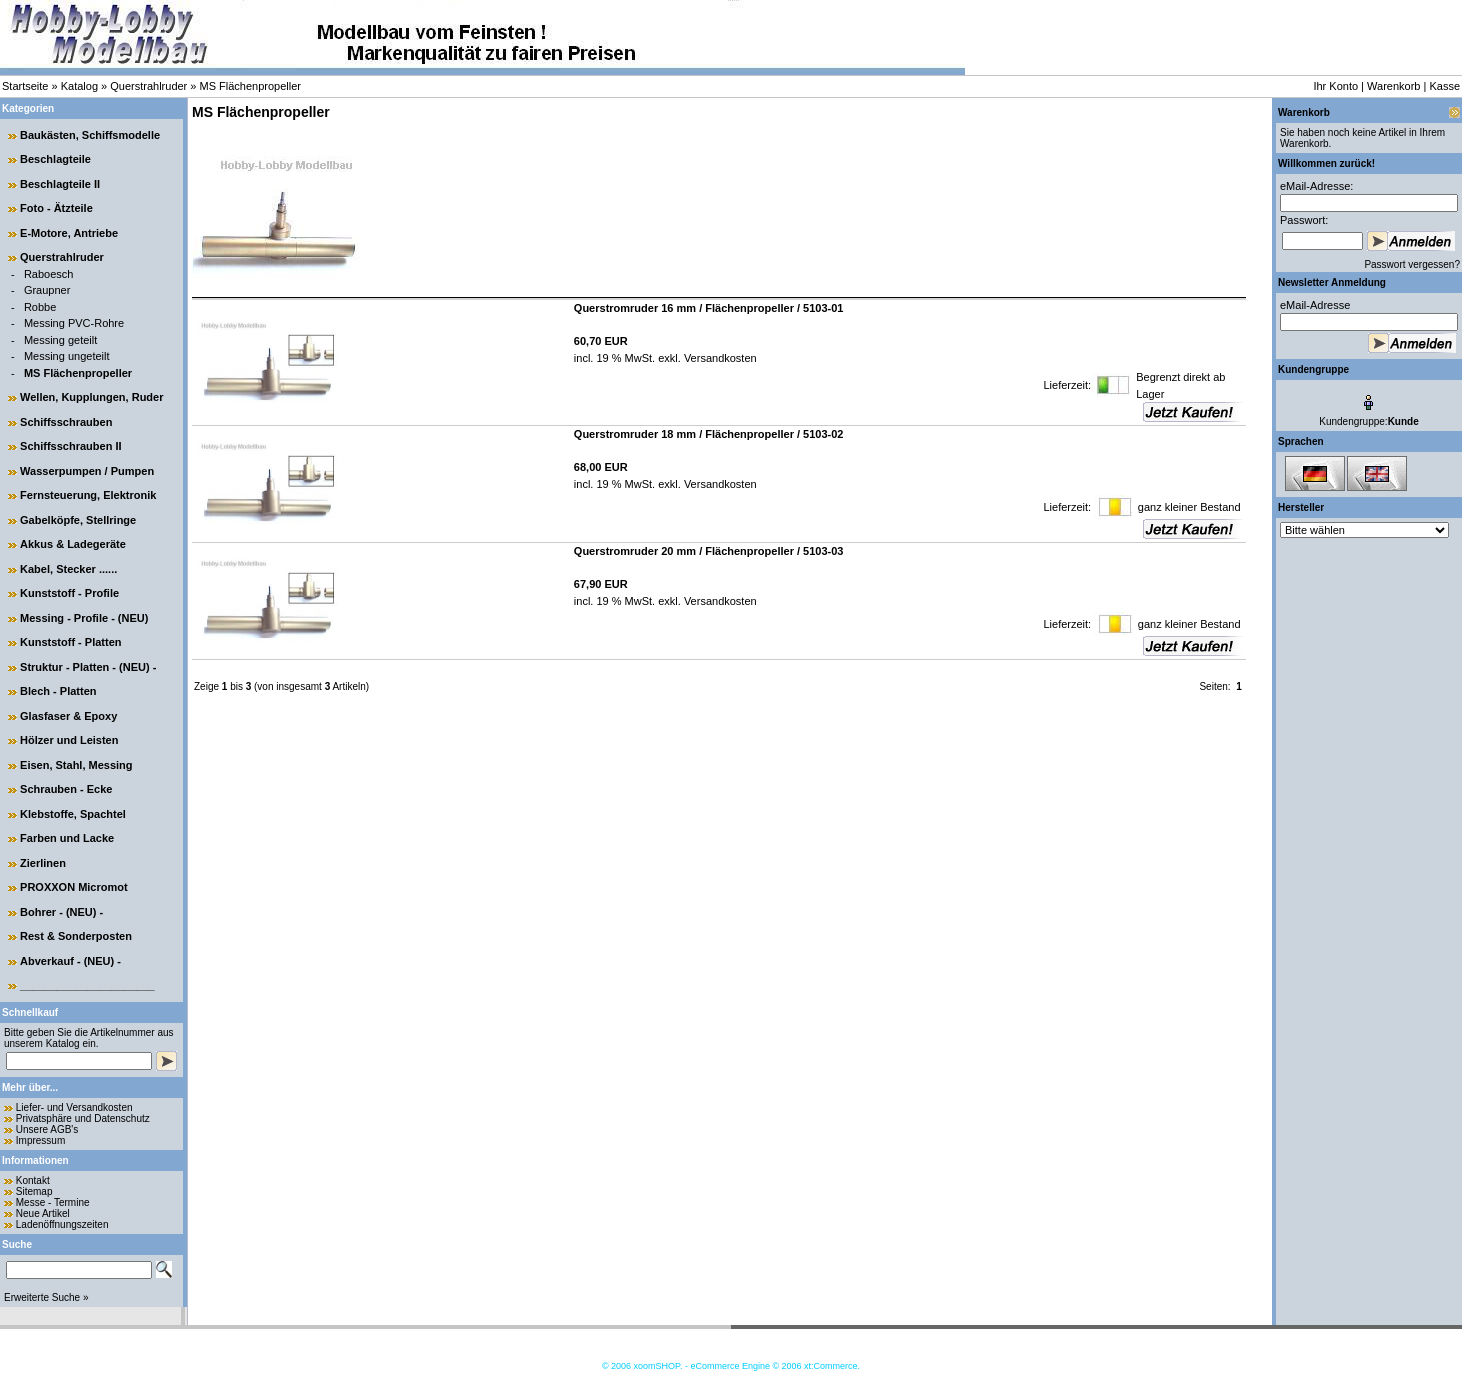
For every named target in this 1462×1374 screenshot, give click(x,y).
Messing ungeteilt (67, 356)
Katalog (79, 86)
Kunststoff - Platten (70, 642)
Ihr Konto (1335, 86)
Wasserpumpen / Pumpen (87, 471)
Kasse (1444, 86)
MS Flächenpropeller (251, 86)
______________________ (87, 985)
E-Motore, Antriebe (69, 233)
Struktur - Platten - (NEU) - (88, 667)
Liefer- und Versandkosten (74, 1107)
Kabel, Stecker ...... (68, 569)
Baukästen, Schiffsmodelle (90, 135)
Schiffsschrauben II (70, 446)
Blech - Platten (58, 691)
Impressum (40, 1140)
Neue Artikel (43, 1213)
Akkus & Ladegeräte (73, 544)
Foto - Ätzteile (56, 208)
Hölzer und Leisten (69, 740)
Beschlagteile (55, 159)
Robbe (40, 307)
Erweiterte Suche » (46, 1297)
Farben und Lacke (67, 838)
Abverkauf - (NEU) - (70, 961)
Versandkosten (719, 358)
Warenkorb (1393, 86)
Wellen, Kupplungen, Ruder (91, 397)
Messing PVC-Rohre (74, 323)
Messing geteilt (60, 340)
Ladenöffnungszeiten (62, 1224)
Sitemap (34, 1191)
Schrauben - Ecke (66, 789)
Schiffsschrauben (66, 422)
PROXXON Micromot (74, 887)
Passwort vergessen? (1412, 264)
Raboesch (49, 274)
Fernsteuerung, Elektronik (88, 495)
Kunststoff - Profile (69, 593)
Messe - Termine (53, 1202)
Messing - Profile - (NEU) (84, 618)
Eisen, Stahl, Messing (76, 765)
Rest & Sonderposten (76, 936)
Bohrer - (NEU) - (61, 912)
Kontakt (33, 1180)
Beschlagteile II (60, 184)
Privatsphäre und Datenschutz (83, 1118)
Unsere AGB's (47, 1129)
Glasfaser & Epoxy (68, 716)
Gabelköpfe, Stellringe (78, 520)
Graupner (47, 290)
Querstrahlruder (148, 86)
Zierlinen (43, 863)
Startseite (25, 86)
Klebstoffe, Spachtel (73, 814)
